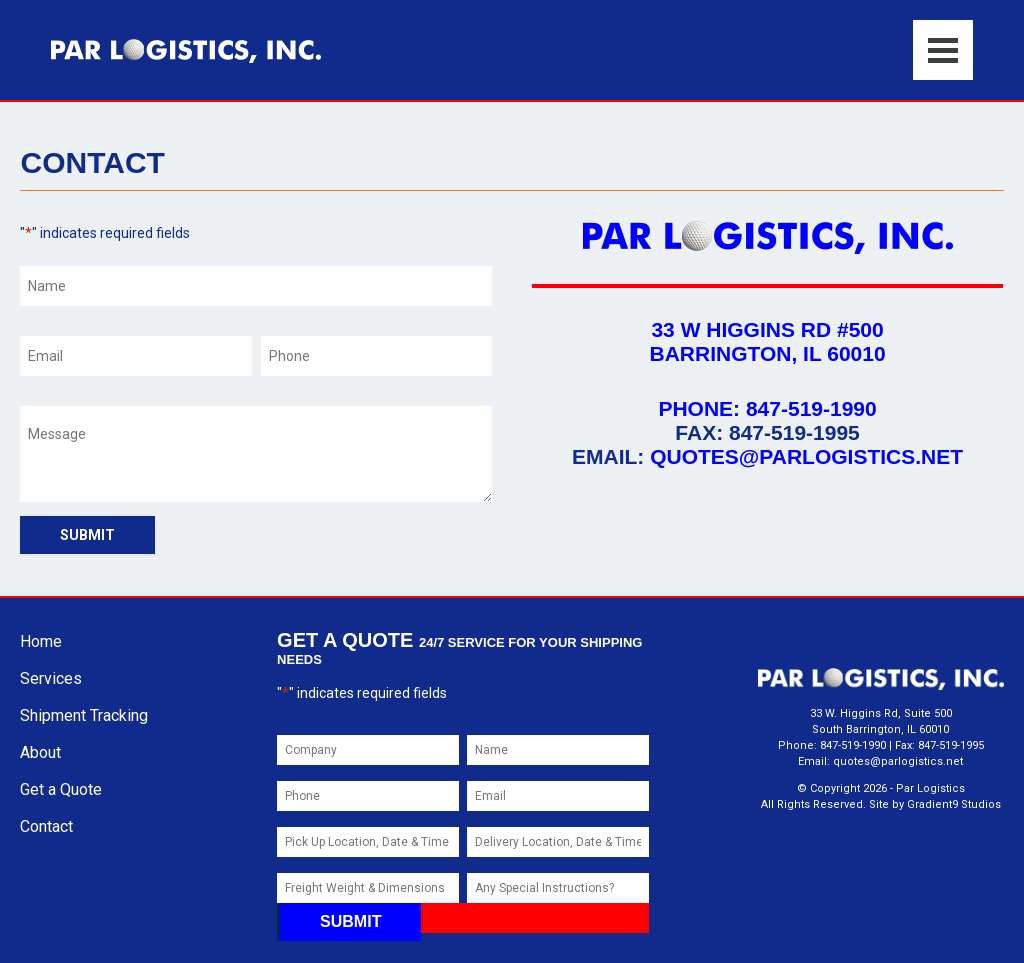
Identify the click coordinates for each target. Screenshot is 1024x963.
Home (41, 641)
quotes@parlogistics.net (806, 456)
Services (51, 678)
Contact (46, 826)
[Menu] (943, 50)
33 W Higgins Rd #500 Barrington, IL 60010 (767, 341)
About (40, 752)
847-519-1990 (811, 408)
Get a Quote (61, 789)
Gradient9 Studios (954, 804)
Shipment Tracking (84, 715)
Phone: (702, 408)
